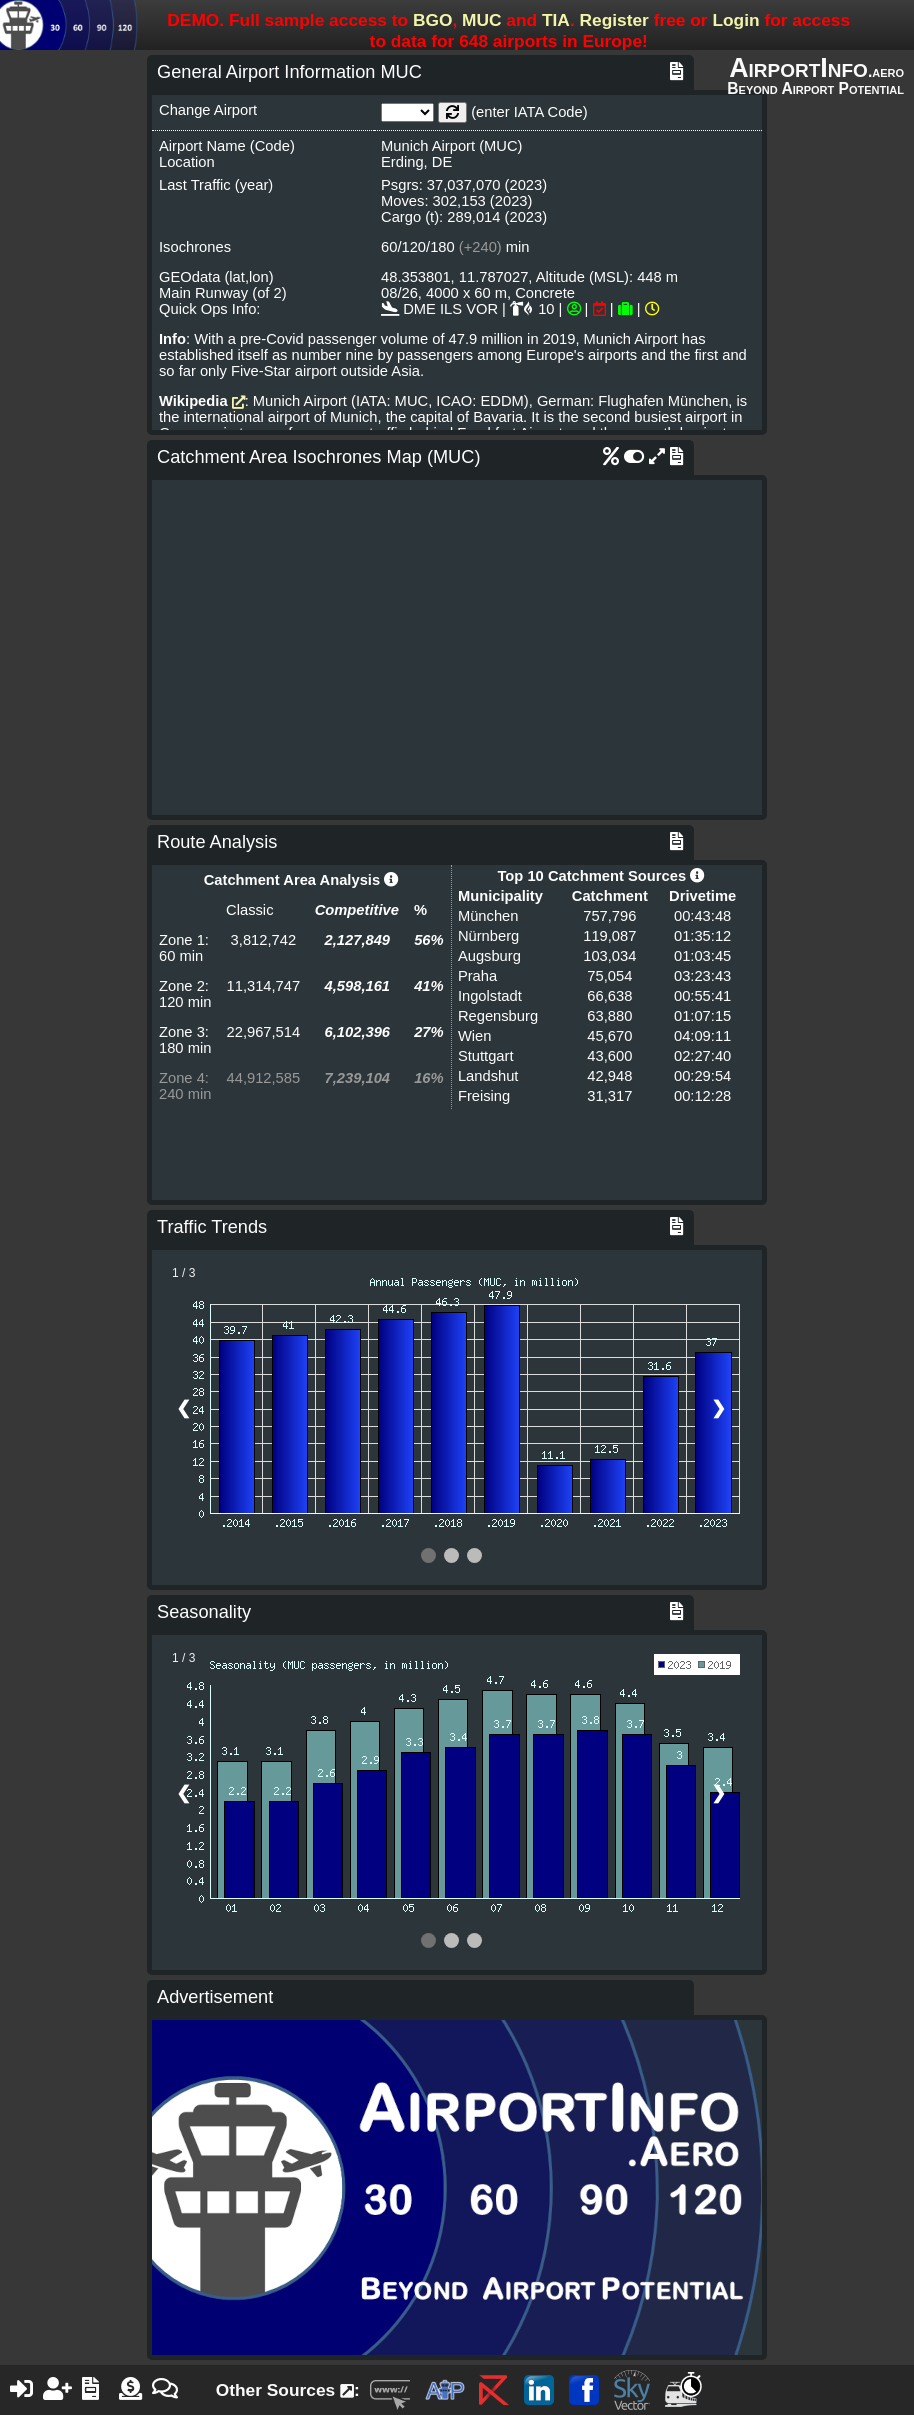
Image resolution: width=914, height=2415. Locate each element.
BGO (432, 20)
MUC (481, 20)
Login (735, 20)
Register (614, 20)
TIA (556, 20)
